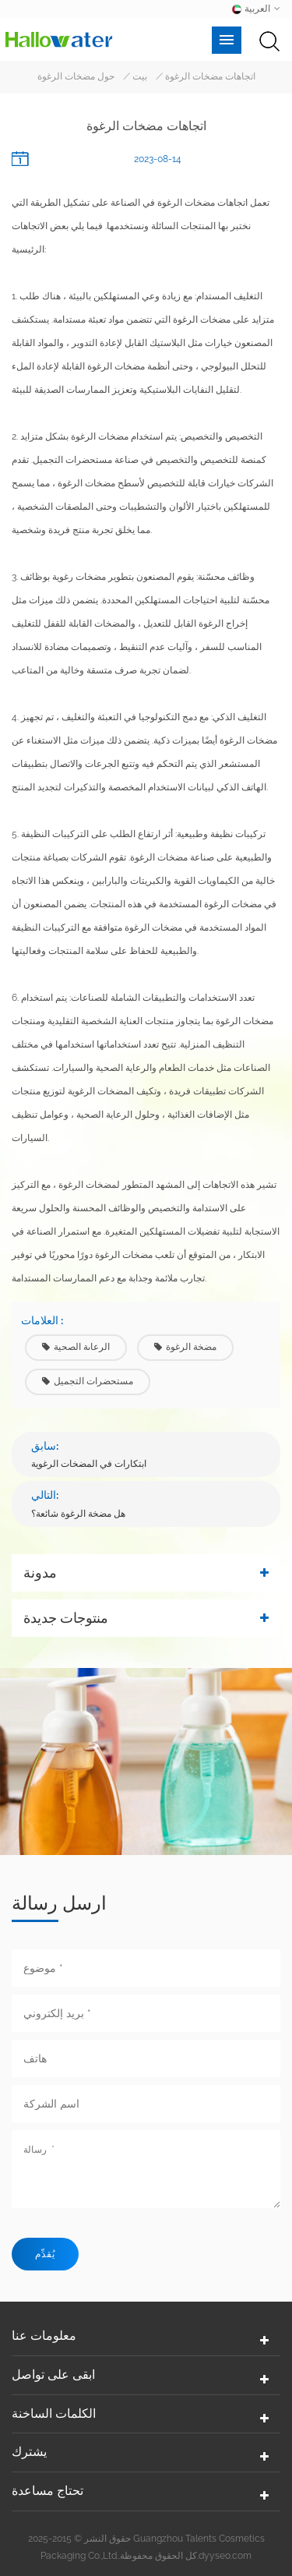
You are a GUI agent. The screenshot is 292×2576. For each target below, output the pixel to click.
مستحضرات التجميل (87, 1381)
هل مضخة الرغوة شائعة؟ (78, 1513)
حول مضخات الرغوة (75, 76)
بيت (139, 76)
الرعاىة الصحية (76, 1346)
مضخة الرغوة (185, 1346)
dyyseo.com (225, 2555)
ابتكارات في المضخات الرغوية (88, 1463)
